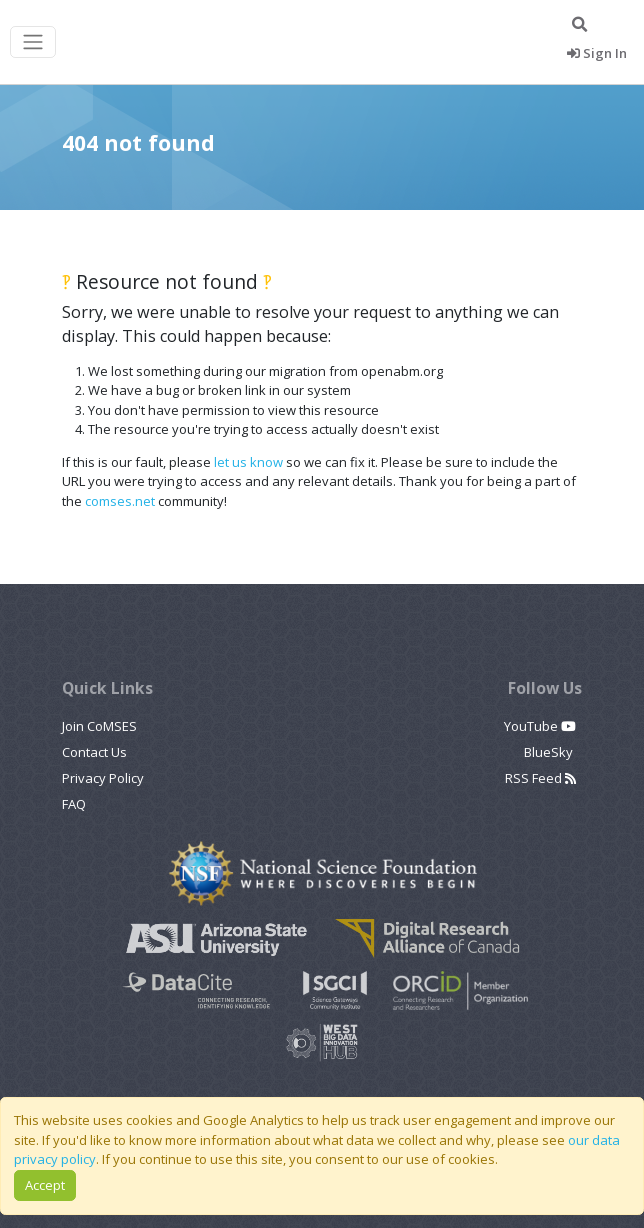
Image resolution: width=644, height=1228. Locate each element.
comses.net (120, 501)
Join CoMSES (99, 726)
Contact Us (94, 752)
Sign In (597, 53)
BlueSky (550, 752)
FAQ (74, 804)
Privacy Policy (103, 778)
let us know (248, 462)
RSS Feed (540, 778)
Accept (45, 1185)
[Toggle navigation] (33, 42)
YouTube (540, 726)
